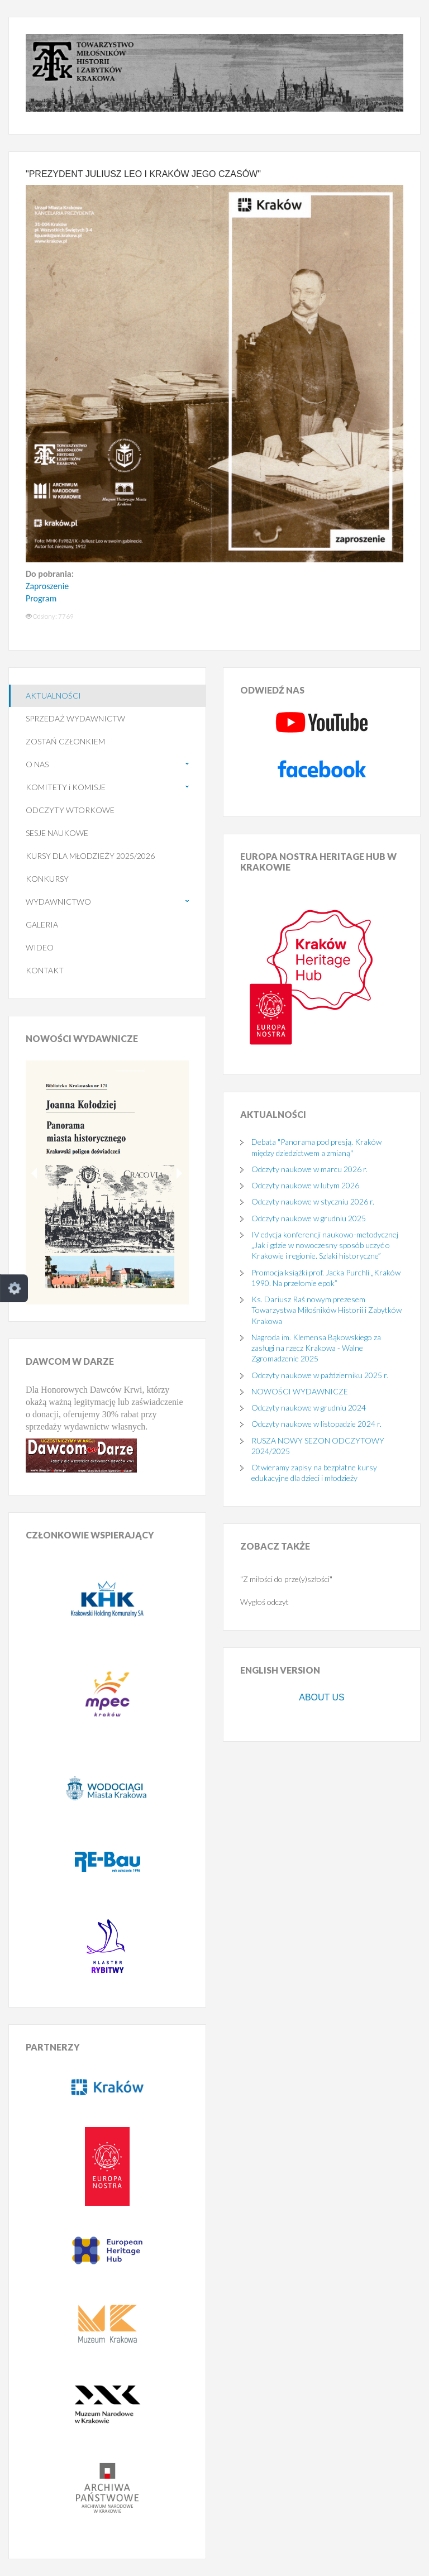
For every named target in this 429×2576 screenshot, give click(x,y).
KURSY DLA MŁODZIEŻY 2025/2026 (90, 856)
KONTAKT (45, 970)
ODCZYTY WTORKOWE (70, 810)
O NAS (37, 764)
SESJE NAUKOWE (57, 833)
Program (41, 598)
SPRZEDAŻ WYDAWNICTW (75, 718)
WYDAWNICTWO (58, 901)
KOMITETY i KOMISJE (66, 787)
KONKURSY (47, 878)
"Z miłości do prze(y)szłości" (286, 1579)
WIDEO (40, 947)
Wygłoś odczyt (264, 1602)
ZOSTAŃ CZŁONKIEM (65, 741)
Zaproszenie (47, 586)
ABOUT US (322, 1697)
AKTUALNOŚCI (53, 695)
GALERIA (42, 924)
